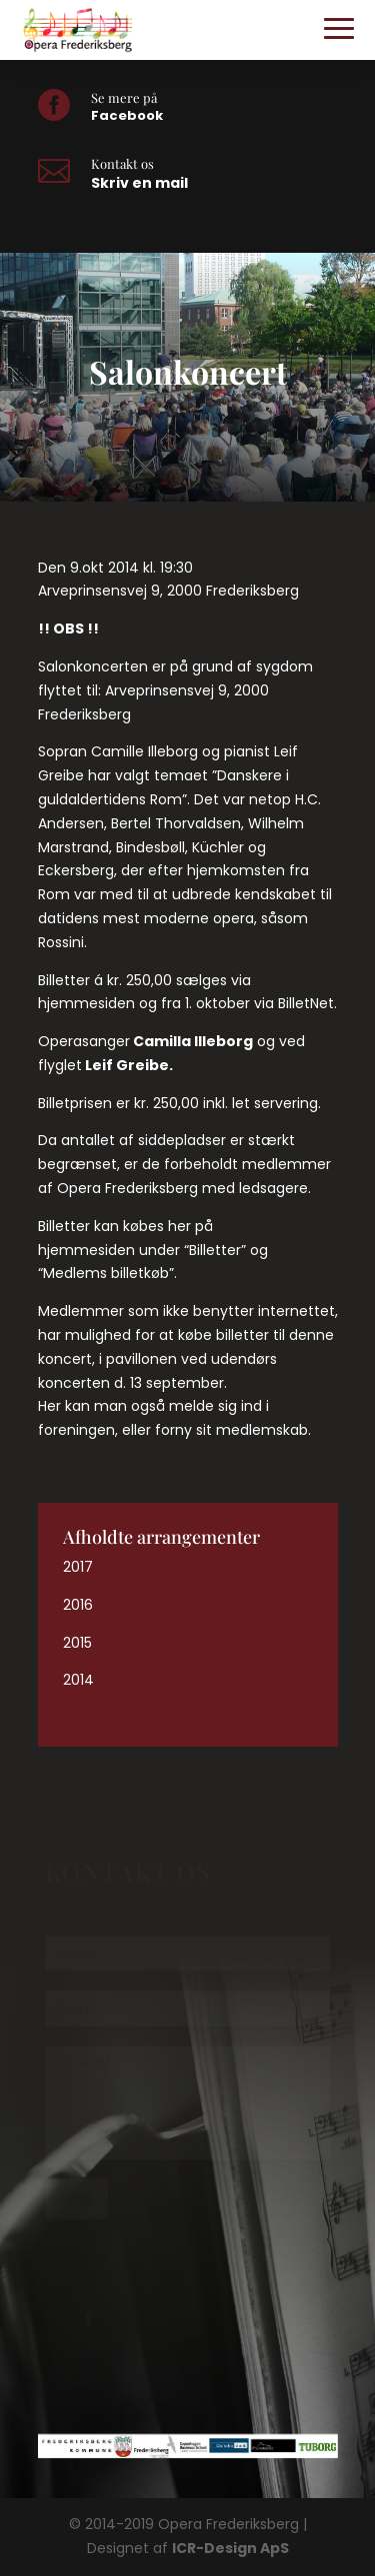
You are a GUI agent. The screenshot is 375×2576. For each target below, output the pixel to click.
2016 (78, 1605)
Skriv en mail (139, 183)
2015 (77, 1643)
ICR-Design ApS (230, 2548)
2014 (78, 1680)
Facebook (127, 115)
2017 (78, 1567)
